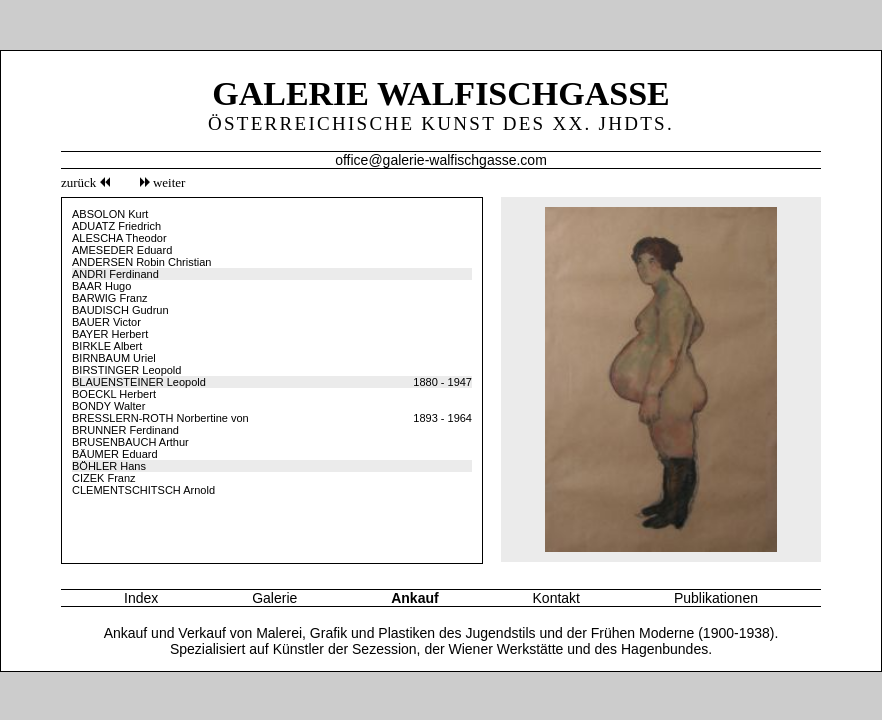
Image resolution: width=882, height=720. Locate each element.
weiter (163, 182)
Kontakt (556, 598)
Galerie (274, 598)
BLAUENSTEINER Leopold (139, 382)
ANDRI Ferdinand (115, 274)
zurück (85, 182)
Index (141, 598)
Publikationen (716, 598)
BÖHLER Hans (109, 466)
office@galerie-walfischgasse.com (441, 160)
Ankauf (414, 598)
